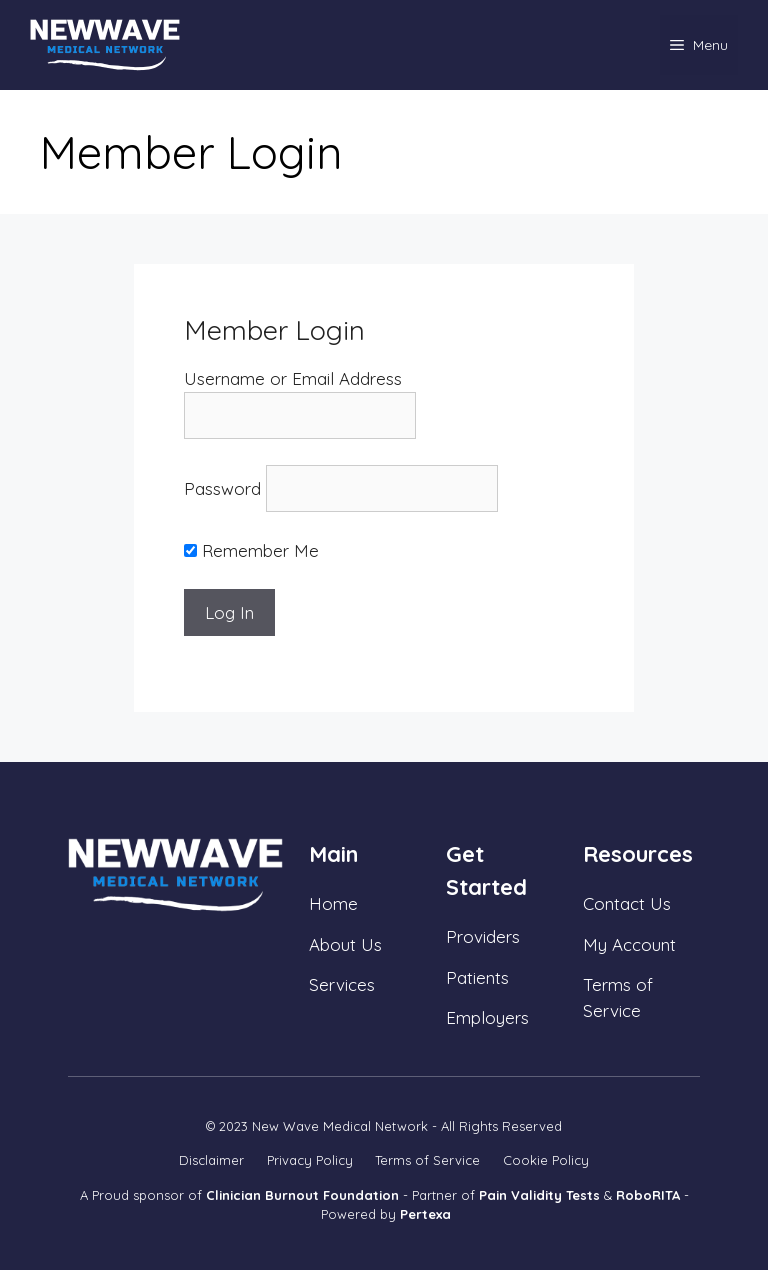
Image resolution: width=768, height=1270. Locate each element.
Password (222, 488)
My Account (629, 944)
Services (342, 984)
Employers (487, 1017)
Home (333, 903)
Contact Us (627, 903)
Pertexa (425, 1214)
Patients (477, 977)
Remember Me (251, 550)
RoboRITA (648, 1195)
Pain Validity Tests (539, 1195)
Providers (483, 936)
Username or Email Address (293, 378)
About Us (345, 944)
